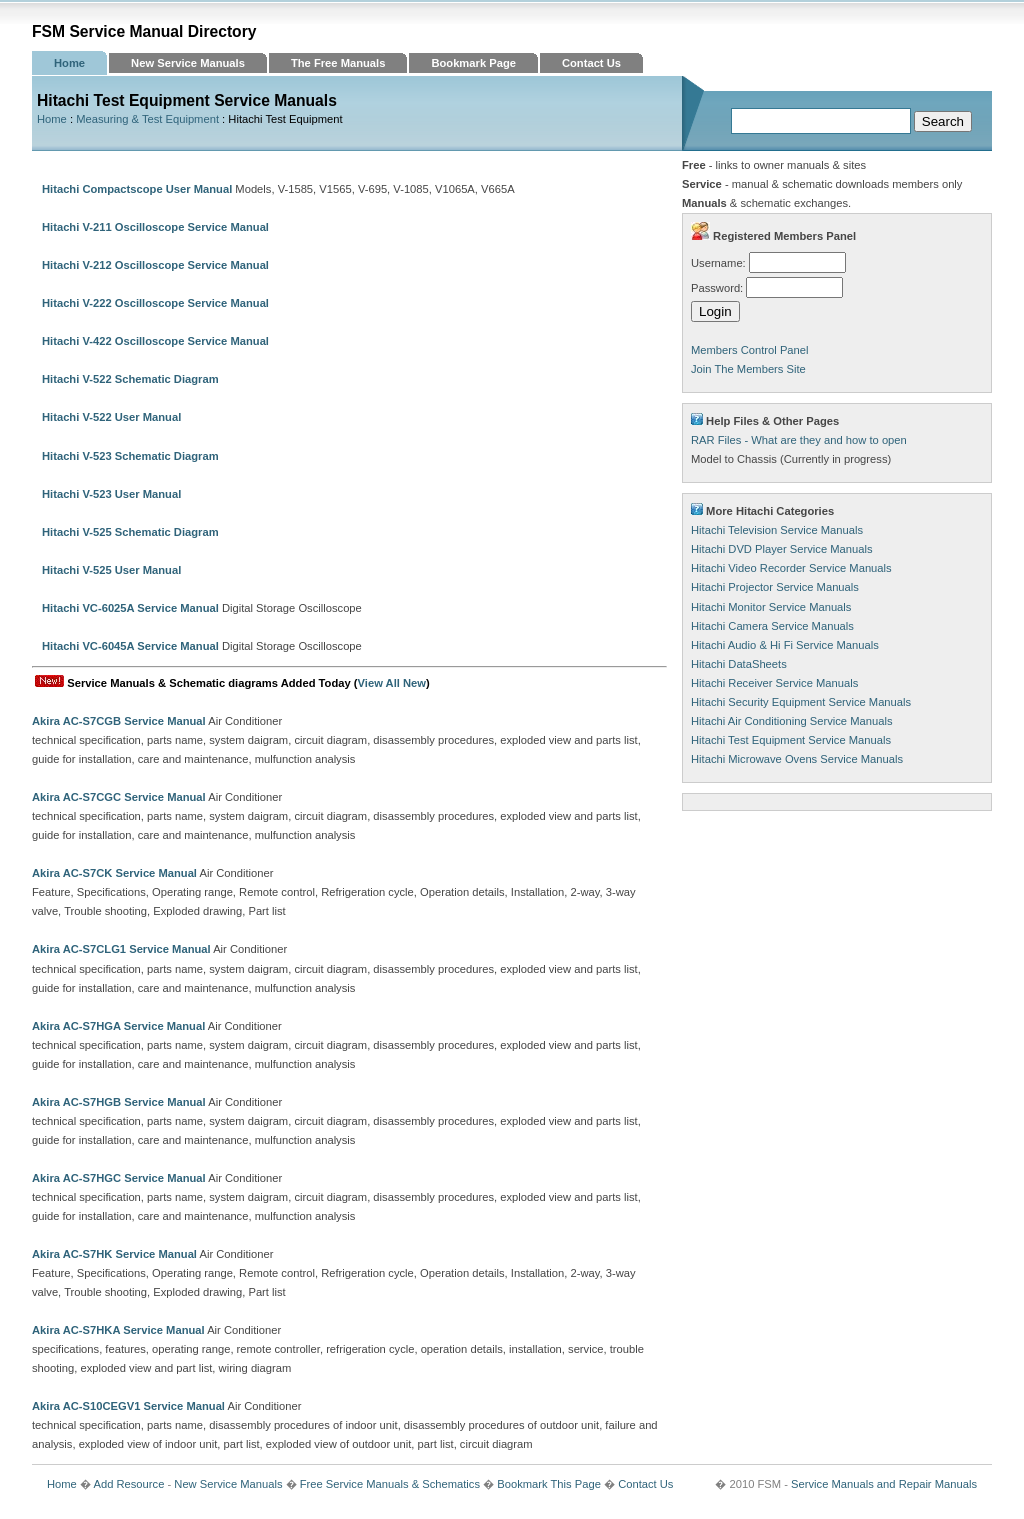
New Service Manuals (188, 63)
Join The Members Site (748, 369)
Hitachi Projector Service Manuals (775, 587)
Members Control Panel (750, 350)
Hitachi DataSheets (739, 664)
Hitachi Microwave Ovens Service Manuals (797, 759)
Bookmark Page (473, 63)
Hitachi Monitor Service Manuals (771, 607)
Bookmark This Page (549, 1484)
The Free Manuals (338, 63)
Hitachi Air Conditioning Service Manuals (791, 721)
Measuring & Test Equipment (147, 119)
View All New (392, 683)
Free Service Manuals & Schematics (390, 1484)
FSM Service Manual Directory (144, 31)
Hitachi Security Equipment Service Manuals (801, 702)
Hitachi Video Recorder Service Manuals (791, 568)
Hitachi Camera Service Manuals (772, 626)
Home (69, 63)
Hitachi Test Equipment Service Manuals (791, 740)
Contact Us (591, 63)
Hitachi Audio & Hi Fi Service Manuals (785, 645)
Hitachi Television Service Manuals (777, 530)
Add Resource (128, 1484)
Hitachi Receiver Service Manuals (774, 683)
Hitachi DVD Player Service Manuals (782, 549)
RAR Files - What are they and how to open (799, 440)
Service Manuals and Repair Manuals (884, 1484)
